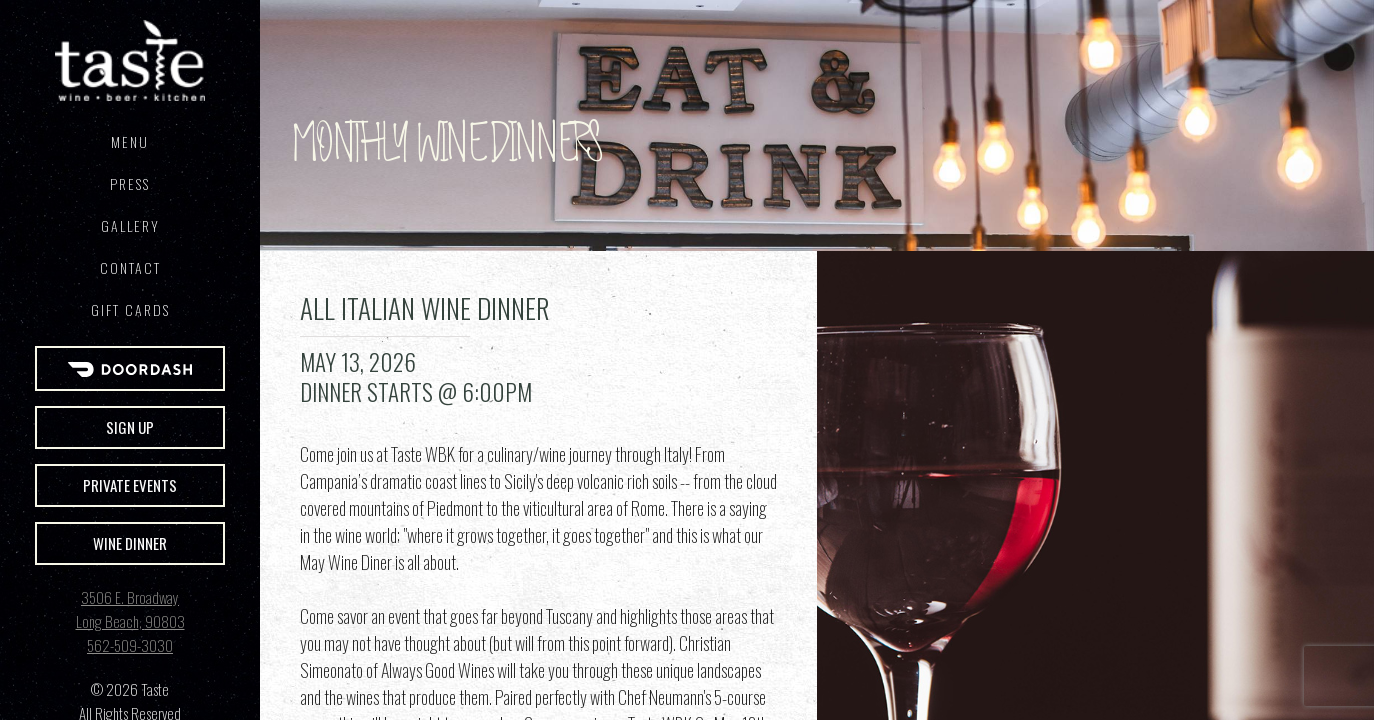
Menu (130, 141)
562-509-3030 (130, 645)
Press (130, 183)
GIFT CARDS (130, 309)
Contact (130, 267)
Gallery (130, 225)
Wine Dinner (130, 543)
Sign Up (130, 427)
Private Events (130, 485)
